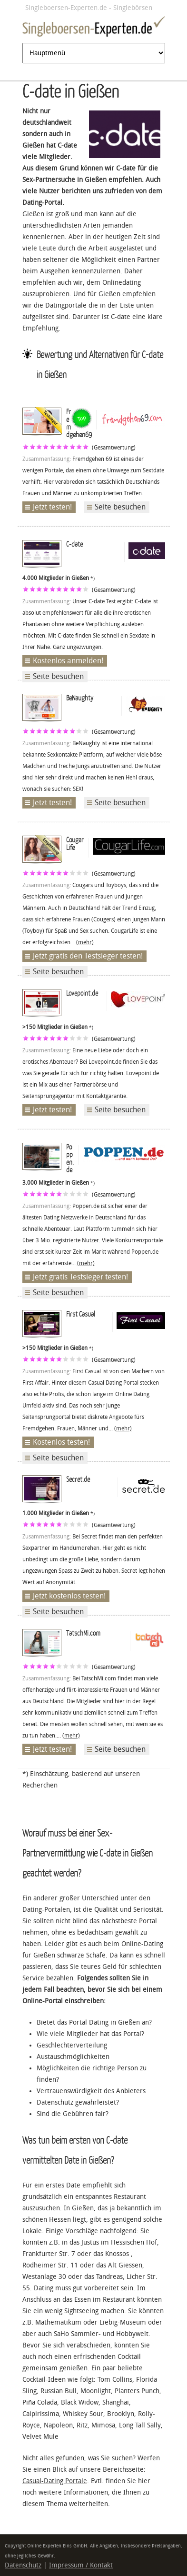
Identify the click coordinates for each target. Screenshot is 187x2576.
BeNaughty (79, 697)
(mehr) (85, 942)
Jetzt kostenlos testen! (69, 1595)
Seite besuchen (120, 506)
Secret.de (78, 1479)
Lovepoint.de (82, 992)
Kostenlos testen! (61, 1442)
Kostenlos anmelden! (68, 660)
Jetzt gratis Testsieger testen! (80, 1276)
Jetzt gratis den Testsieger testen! (88, 955)
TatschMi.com (83, 1632)
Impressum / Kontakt (81, 2565)
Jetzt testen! (52, 506)
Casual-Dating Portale (54, 2481)
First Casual (80, 1313)
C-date (74, 543)
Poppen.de (70, 1158)
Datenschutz (23, 2565)
